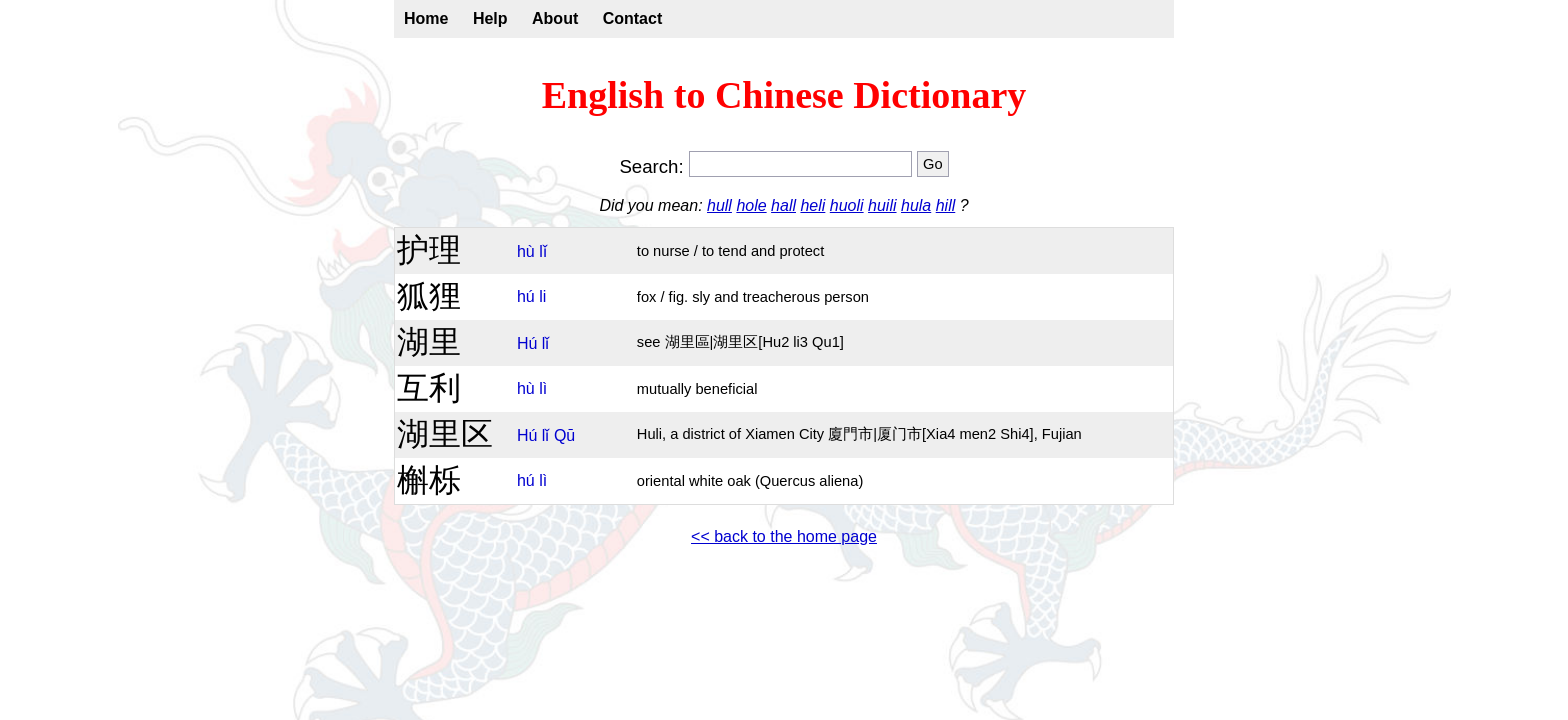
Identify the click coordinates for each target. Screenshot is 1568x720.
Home (426, 18)
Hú (527, 343)
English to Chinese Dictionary (784, 95)
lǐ (543, 251)
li (542, 296)
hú (526, 296)
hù (526, 251)
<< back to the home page (784, 536)
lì (543, 388)
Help (490, 18)
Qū (564, 435)
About (555, 18)
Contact (633, 18)
